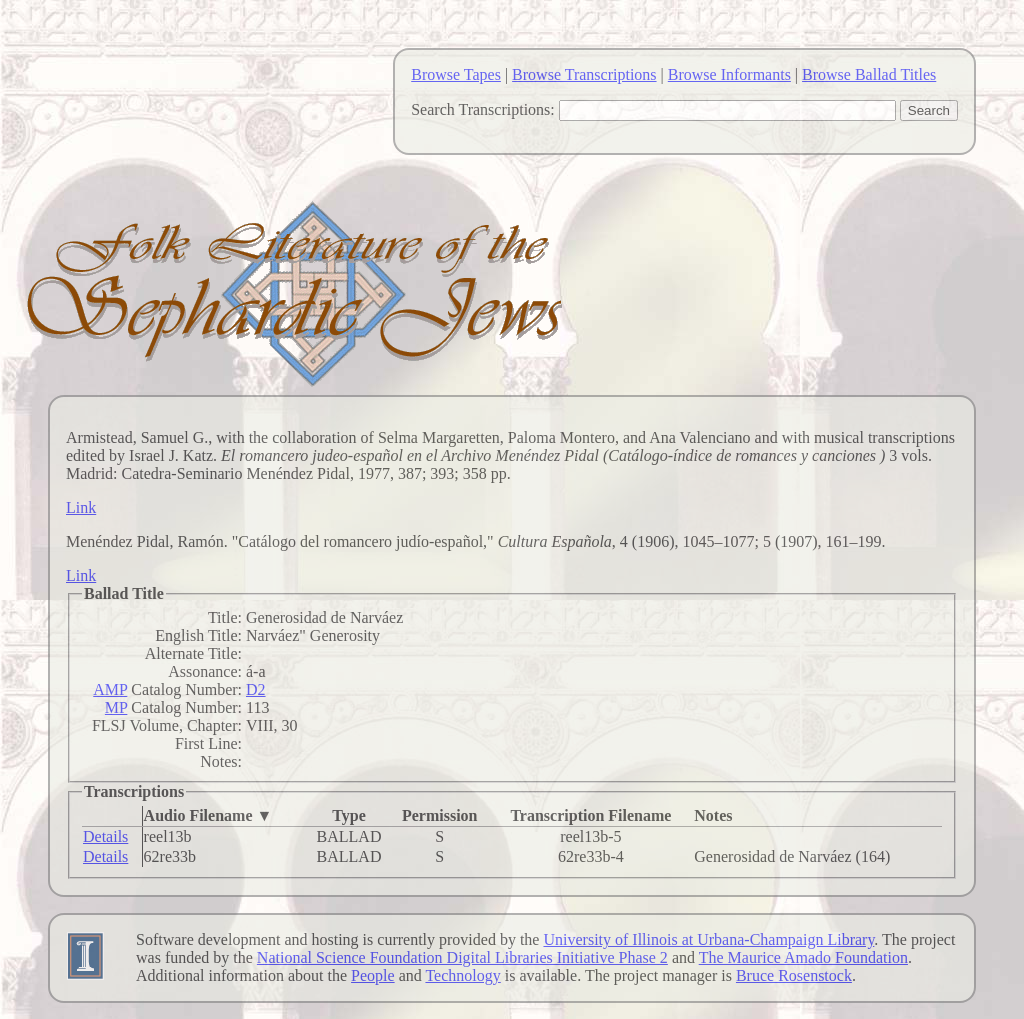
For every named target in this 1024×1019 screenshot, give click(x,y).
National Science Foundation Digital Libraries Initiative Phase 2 (462, 957)
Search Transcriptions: (483, 109)
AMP (110, 689)
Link (81, 507)
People (373, 975)
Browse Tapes (456, 74)
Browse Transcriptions (584, 74)
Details (105, 836)
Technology (462, 975)
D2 (256, 689)
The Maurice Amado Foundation (803, 957)
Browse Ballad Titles (869, 74)
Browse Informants (729, 74)
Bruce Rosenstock (794, 975)
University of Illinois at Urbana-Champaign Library (708, 939)
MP (116, 707)
